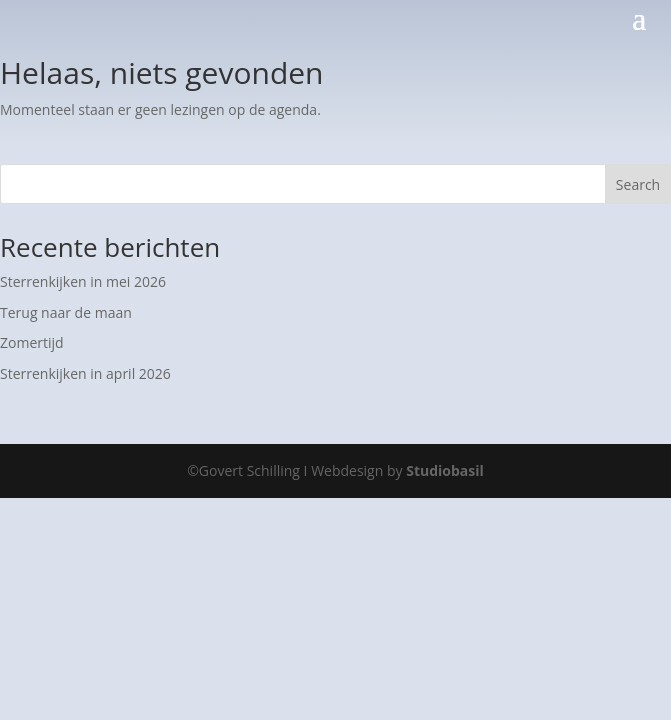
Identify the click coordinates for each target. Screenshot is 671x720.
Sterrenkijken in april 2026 (85, 373)
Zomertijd (32, 342)
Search (638, 184)
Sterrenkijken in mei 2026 (83, 281)
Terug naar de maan (66, 312)
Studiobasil (445, 470)
